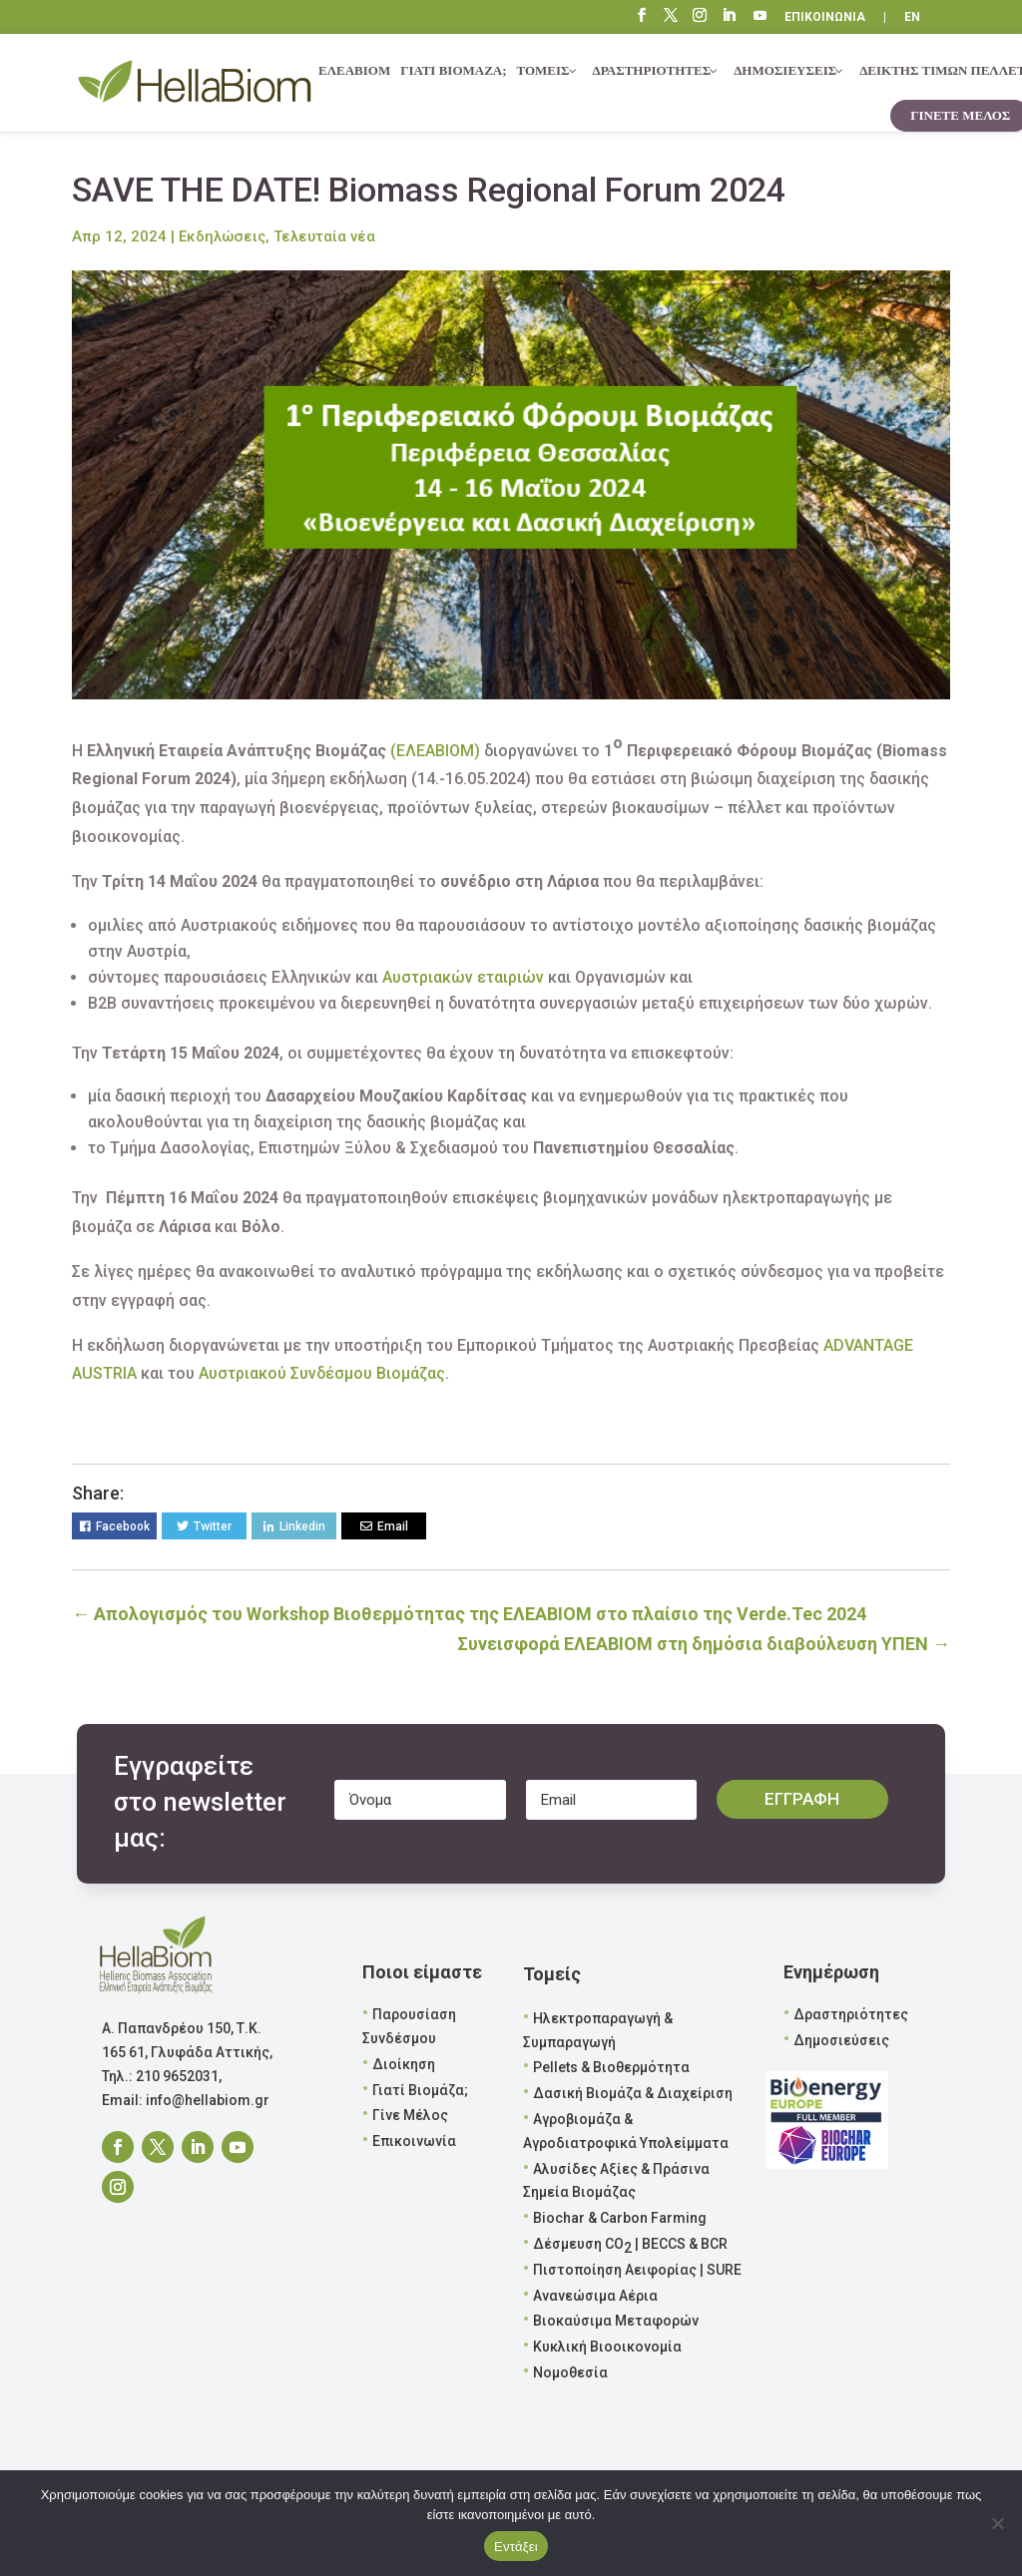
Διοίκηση (403, 2064)
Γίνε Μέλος (410, 2115)
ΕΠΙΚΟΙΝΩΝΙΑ (824, 17)
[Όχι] (997, 2523)
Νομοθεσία (570, 2372)
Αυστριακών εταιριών (463, 977)
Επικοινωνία (414, 2141)
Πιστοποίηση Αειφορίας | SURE (637, 2270)
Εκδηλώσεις (222, 236)
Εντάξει (516, 2546)
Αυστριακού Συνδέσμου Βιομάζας (322, 1373)
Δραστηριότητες (850, 2014)
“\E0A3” (761, 18)
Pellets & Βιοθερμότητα (611, 2067)
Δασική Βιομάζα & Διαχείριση (633, 2093)
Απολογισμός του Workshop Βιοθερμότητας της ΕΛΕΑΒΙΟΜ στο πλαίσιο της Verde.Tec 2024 (469, 1613)
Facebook (123, 1526)
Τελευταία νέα (324, 236)
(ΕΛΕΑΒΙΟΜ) (435, 750)
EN (912, 17)
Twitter (213, 1526)
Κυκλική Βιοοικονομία (607, 2347)
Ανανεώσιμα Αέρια (595, 2296)
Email (392, 1526)
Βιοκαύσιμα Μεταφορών (616, 2321)
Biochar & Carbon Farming (620, 2218)
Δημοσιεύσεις (841, 2040)
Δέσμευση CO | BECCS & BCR (630, 2246)
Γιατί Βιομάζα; (420, 2090)
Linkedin (302, 1526)
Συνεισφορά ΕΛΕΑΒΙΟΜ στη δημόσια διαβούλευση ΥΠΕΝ (703, 1643)
